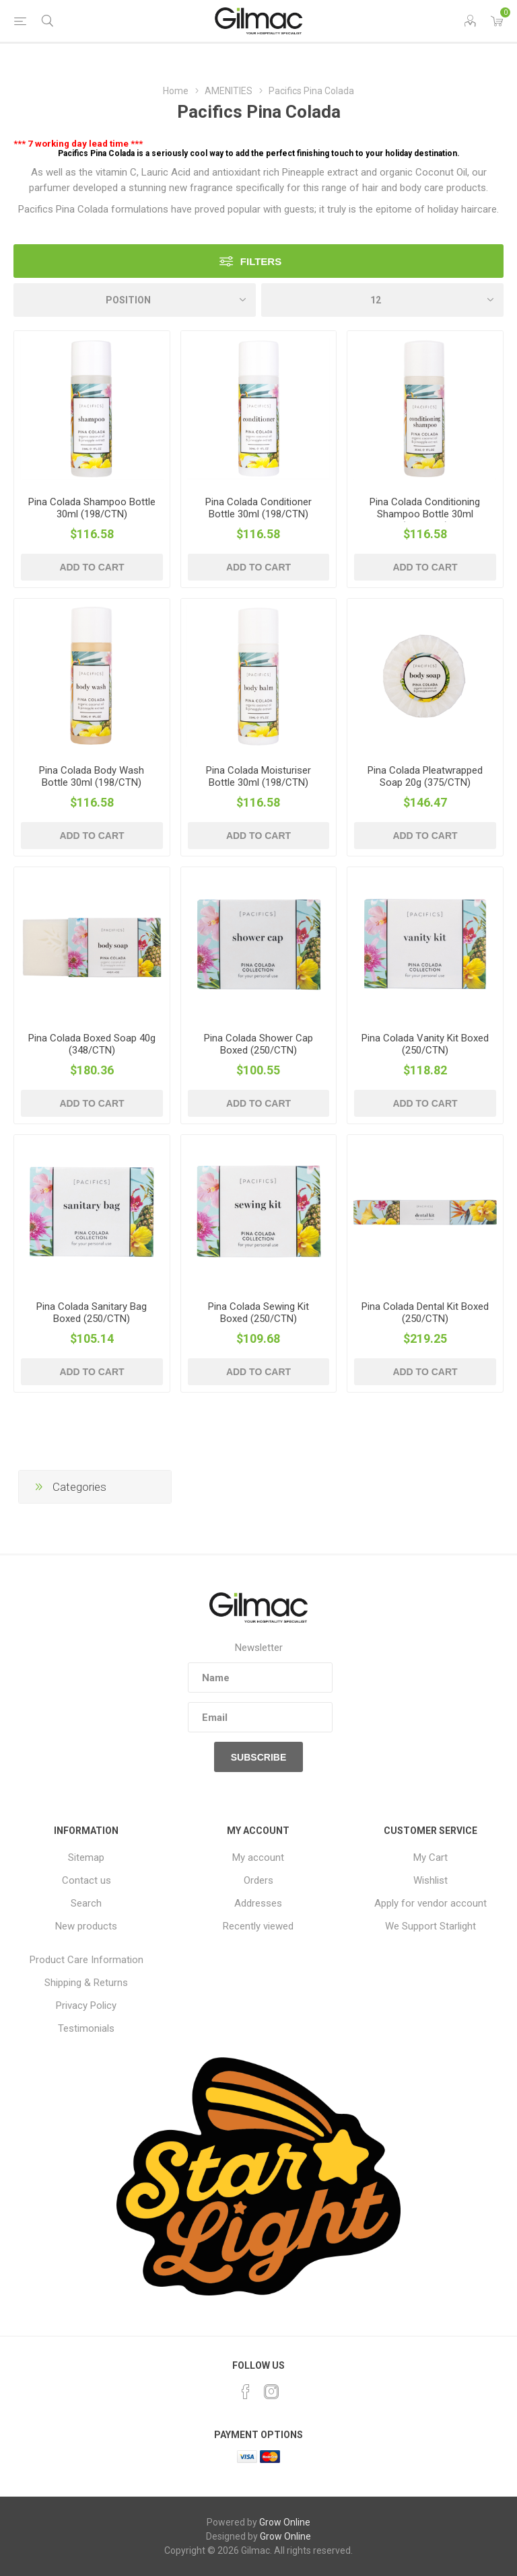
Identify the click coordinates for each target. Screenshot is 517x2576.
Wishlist (430, 1880)
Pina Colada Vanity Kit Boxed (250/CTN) (425, 1044)
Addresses (258, 1903)
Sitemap (86, 1857)
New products (86, 1926)
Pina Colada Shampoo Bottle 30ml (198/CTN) (92, 508)
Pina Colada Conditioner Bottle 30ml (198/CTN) (258, 508)
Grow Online (284, 2522)
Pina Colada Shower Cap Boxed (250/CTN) (258, 1044)
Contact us (86, 1880)
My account (258, 1857)
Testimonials (86, 2028)
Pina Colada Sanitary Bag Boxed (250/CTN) (91, 1312)
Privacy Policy (86, 2005)
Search (86, 1903)
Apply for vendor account (430, 1903)
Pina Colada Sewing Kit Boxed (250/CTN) (258, 1312)
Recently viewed (258, 1926)
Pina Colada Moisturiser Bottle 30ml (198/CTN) (258, 776)
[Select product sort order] (134, 300)
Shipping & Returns (86, 1983)
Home (175, 90)
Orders (258, 1880)
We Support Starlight (430, 1926)
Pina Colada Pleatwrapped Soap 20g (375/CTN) (425, 776)
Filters (260, 261)
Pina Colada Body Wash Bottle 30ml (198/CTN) (91, 776)
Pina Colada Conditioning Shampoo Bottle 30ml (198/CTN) (425, 514)
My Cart (430, 1857)
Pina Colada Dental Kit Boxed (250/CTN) (425, 1312)
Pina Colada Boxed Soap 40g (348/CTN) (92, 1044)
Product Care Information (86, 1960)
